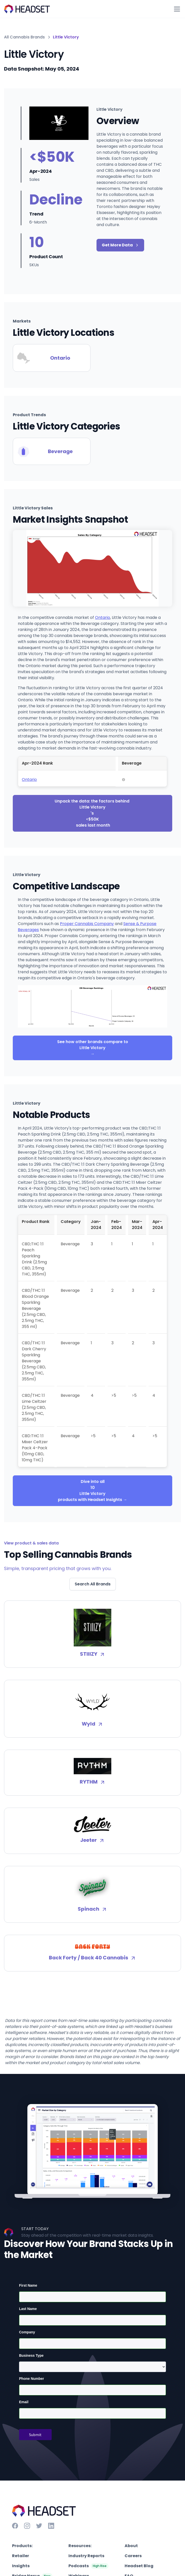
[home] (27, 9)
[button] (176, 9)
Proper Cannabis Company (87, 924)
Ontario (102, 617)
